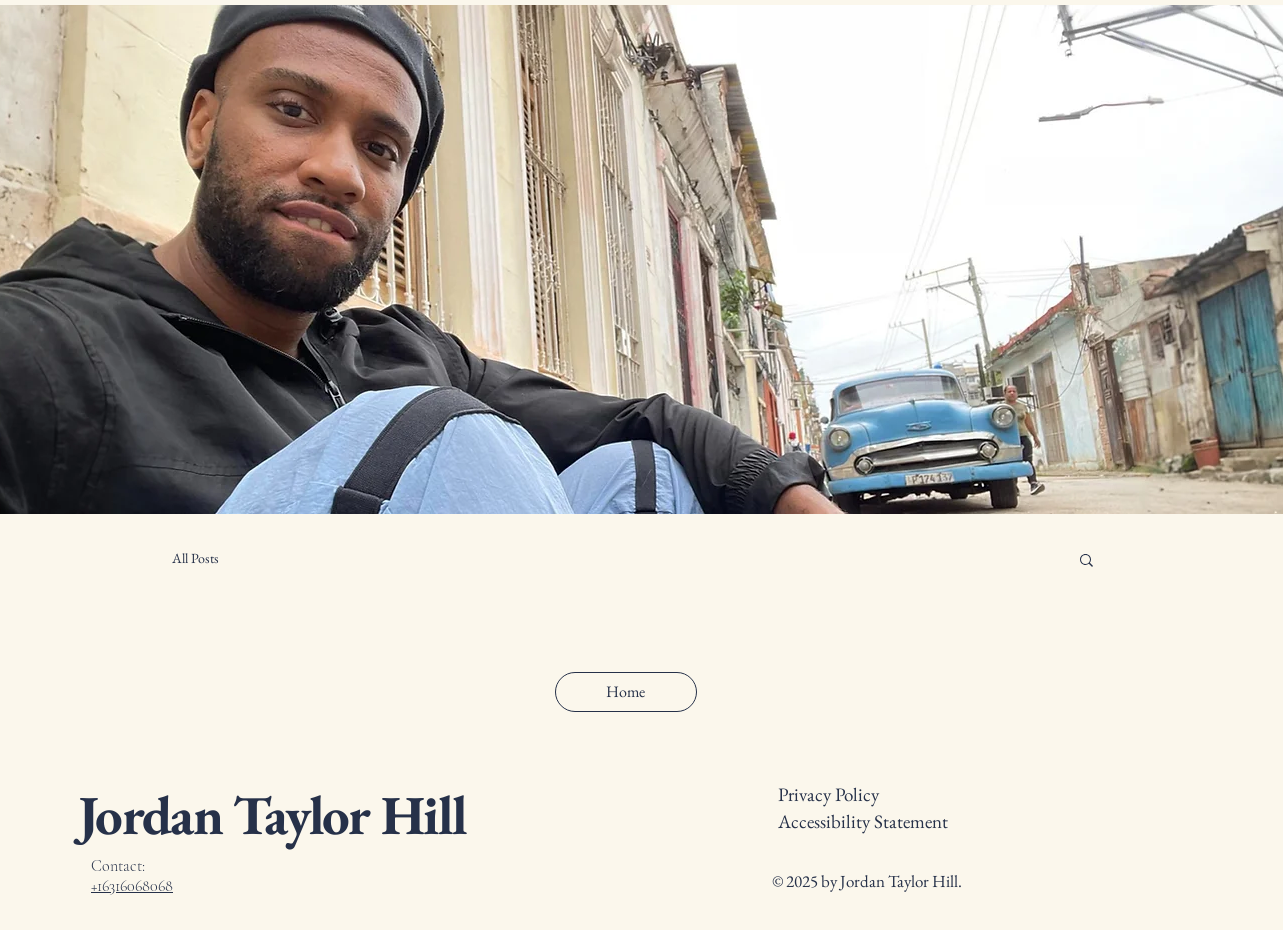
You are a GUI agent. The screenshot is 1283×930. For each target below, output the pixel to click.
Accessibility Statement (863, 821)
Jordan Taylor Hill (272, 814)
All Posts (195, 558)
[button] (1086, 561)
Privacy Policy (828, 794)
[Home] (626, 692)
